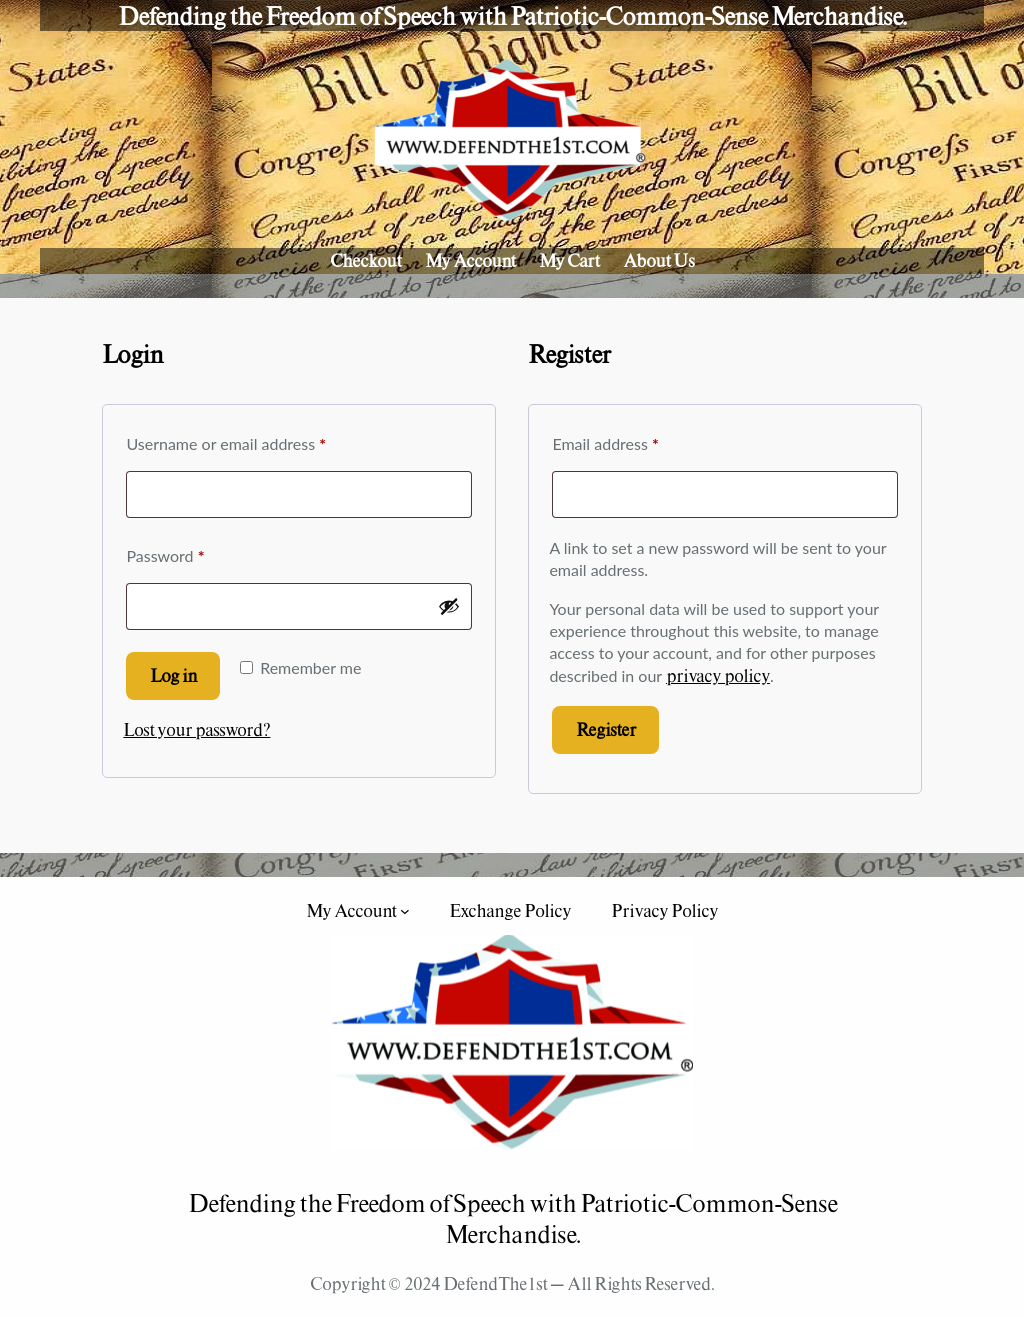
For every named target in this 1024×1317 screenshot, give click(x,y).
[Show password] (449, 606)
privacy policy (718, 675)
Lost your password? (196, 729)
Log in (173, 675)
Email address (636, 440)
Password (196, 552)
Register (606, 729)
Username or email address (256, 440)
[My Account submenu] (405, 911)
